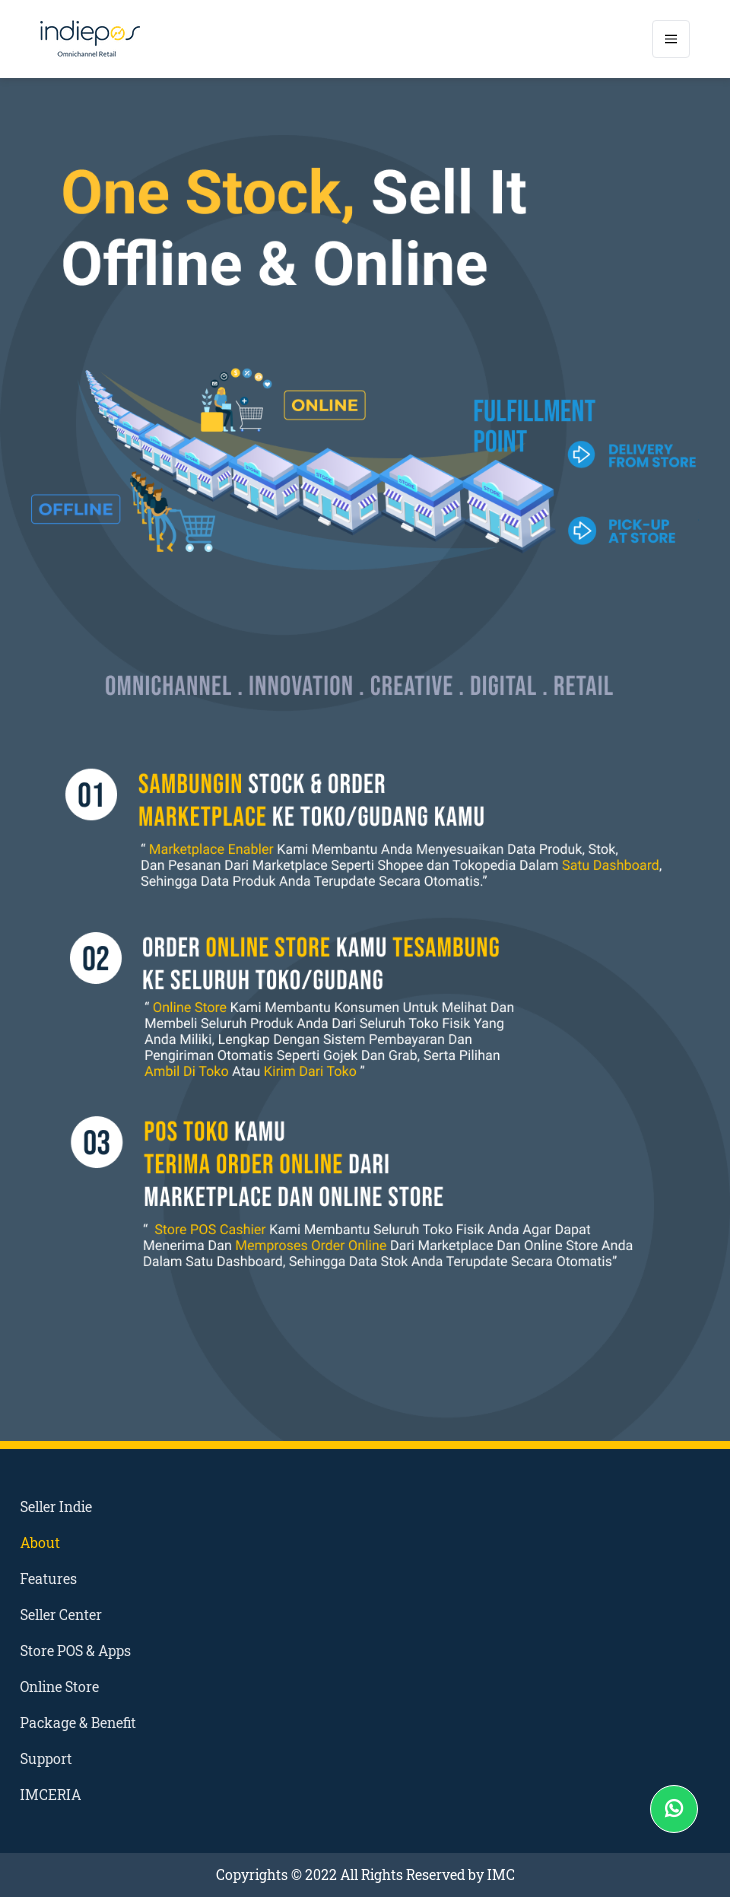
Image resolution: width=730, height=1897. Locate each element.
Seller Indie (56, 1506)
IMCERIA (50, 1794)
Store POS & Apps (75, 1650)
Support (46, 1758)
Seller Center (61, 1614)
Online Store (59, 1686)
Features (48, 1578)
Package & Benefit (78, 1722)
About (40, 1542)
